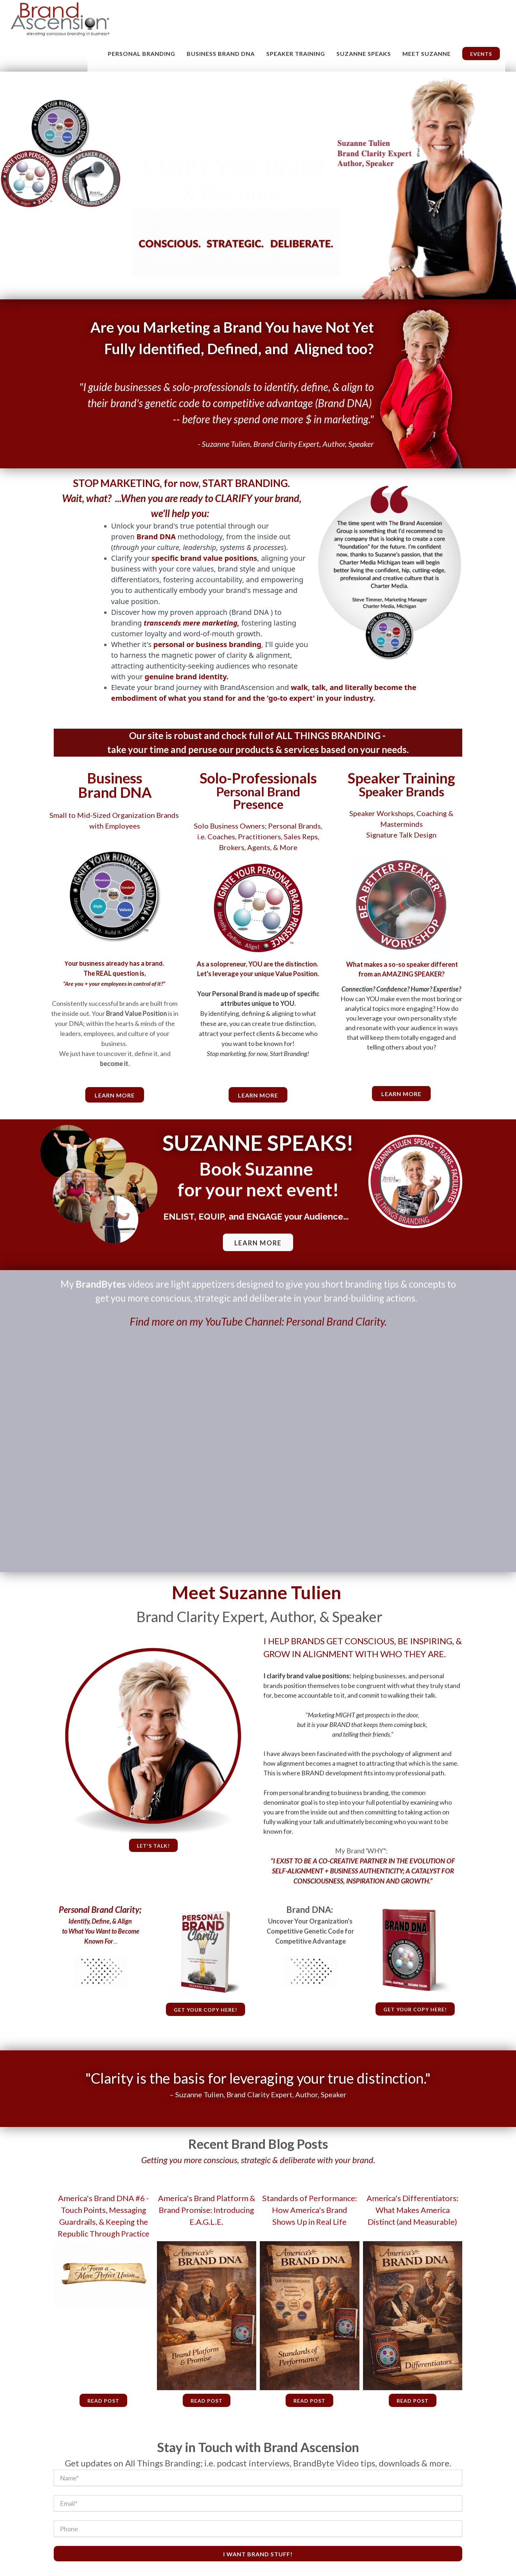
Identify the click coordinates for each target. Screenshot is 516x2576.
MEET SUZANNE (426, 53)
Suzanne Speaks (363, 53)
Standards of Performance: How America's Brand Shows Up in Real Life (309, 2210)
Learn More (258, 1095)
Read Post (103, 2401)
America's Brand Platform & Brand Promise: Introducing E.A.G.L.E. (206, 2210)
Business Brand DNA (221, 53)
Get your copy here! (205, 2010)
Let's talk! (153, 1846)
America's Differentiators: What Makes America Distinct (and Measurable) (412, 2210)
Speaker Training (295, 53)
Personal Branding (141, 53)
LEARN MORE (258, 1243)
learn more (115, 1095)
